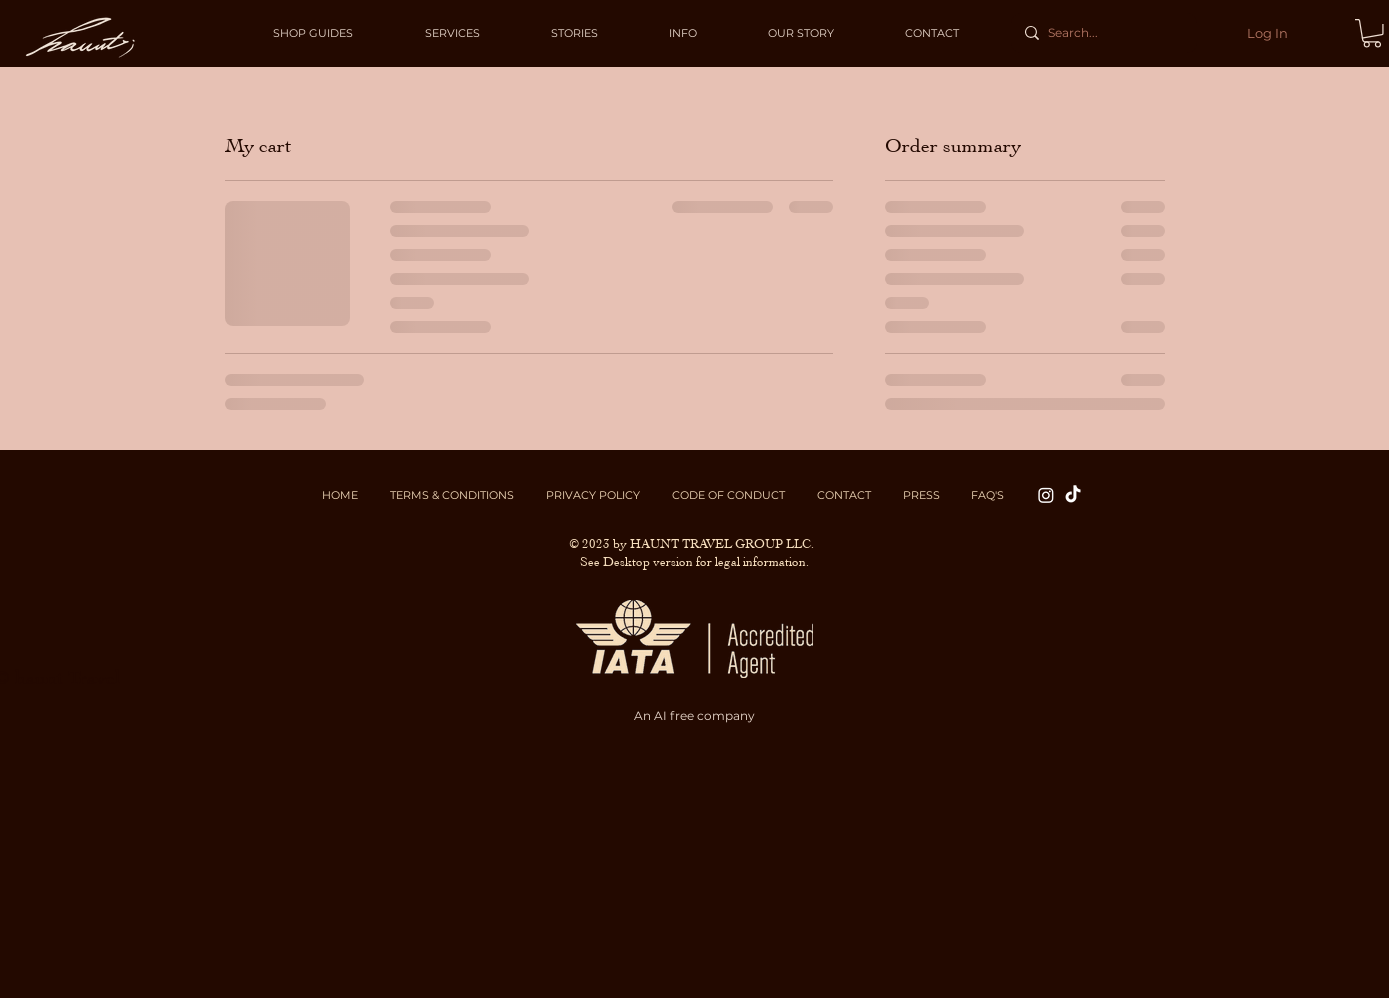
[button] (1372, 33)
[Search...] (1101, 33)
